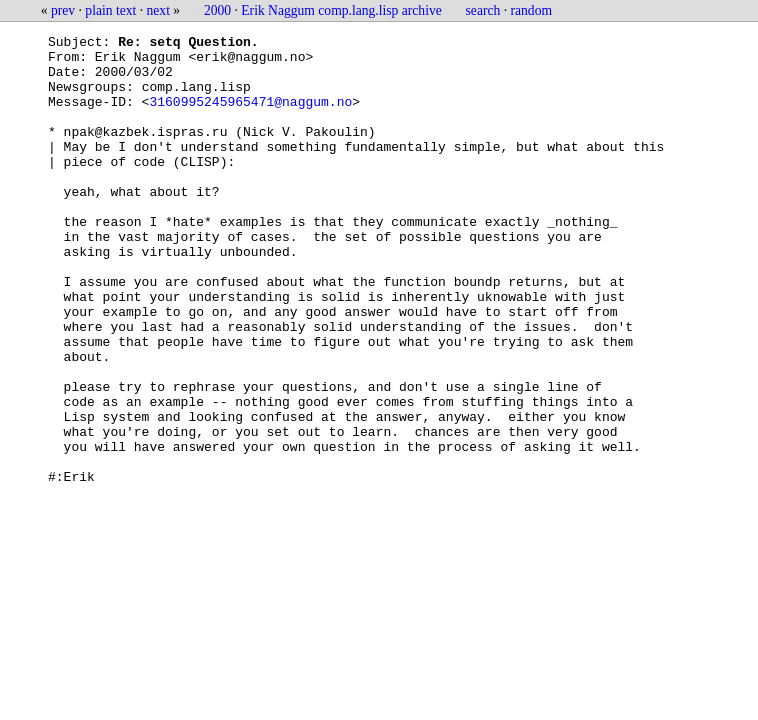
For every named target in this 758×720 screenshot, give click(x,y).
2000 (217, 10)
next (158, 10)
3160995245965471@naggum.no (250, 116)
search (483, 10)
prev (63, 10)
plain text (110, 10)
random (532, 10)
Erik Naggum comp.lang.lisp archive (341, 10)
